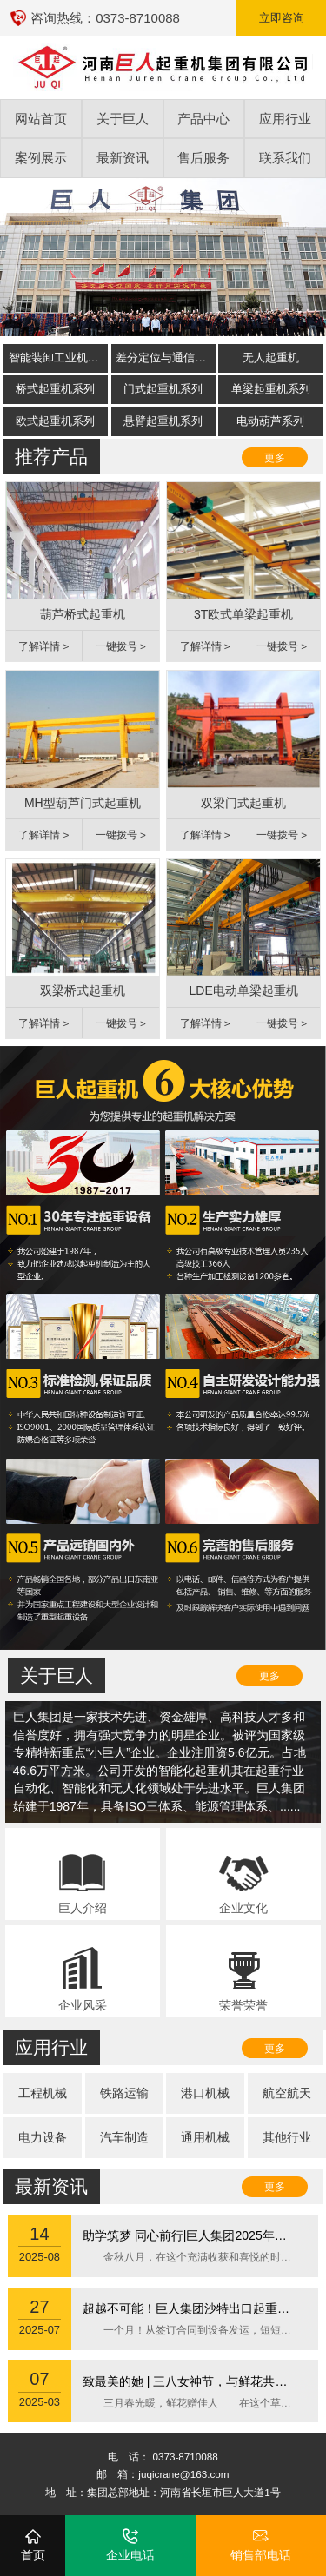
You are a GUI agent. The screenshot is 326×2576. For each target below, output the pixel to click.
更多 (274, 457)
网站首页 (41, 118)
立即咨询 (281, 17)
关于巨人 (122, 118)
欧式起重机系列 (55, 420)
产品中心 (203, 118)
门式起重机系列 (163, 388)
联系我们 (285, 157)
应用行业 (285, 118)
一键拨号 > (121, 646)
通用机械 (205, 2137)
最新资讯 (122, 157)
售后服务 (203, 157)
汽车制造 (124, 2137)
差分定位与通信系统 (165, 357)
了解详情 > (43, 646)
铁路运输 (124, 2093)
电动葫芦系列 (270, 420)
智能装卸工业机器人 (58, 357)
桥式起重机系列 (55, 388)
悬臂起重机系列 (163, 420)
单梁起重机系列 (270, 388)
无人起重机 (271, 357)
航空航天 (287, 2093)
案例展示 (41, 157)
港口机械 (205, 2093)
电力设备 (42, 2137)
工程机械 (42, 2093)
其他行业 (287, 2137)
